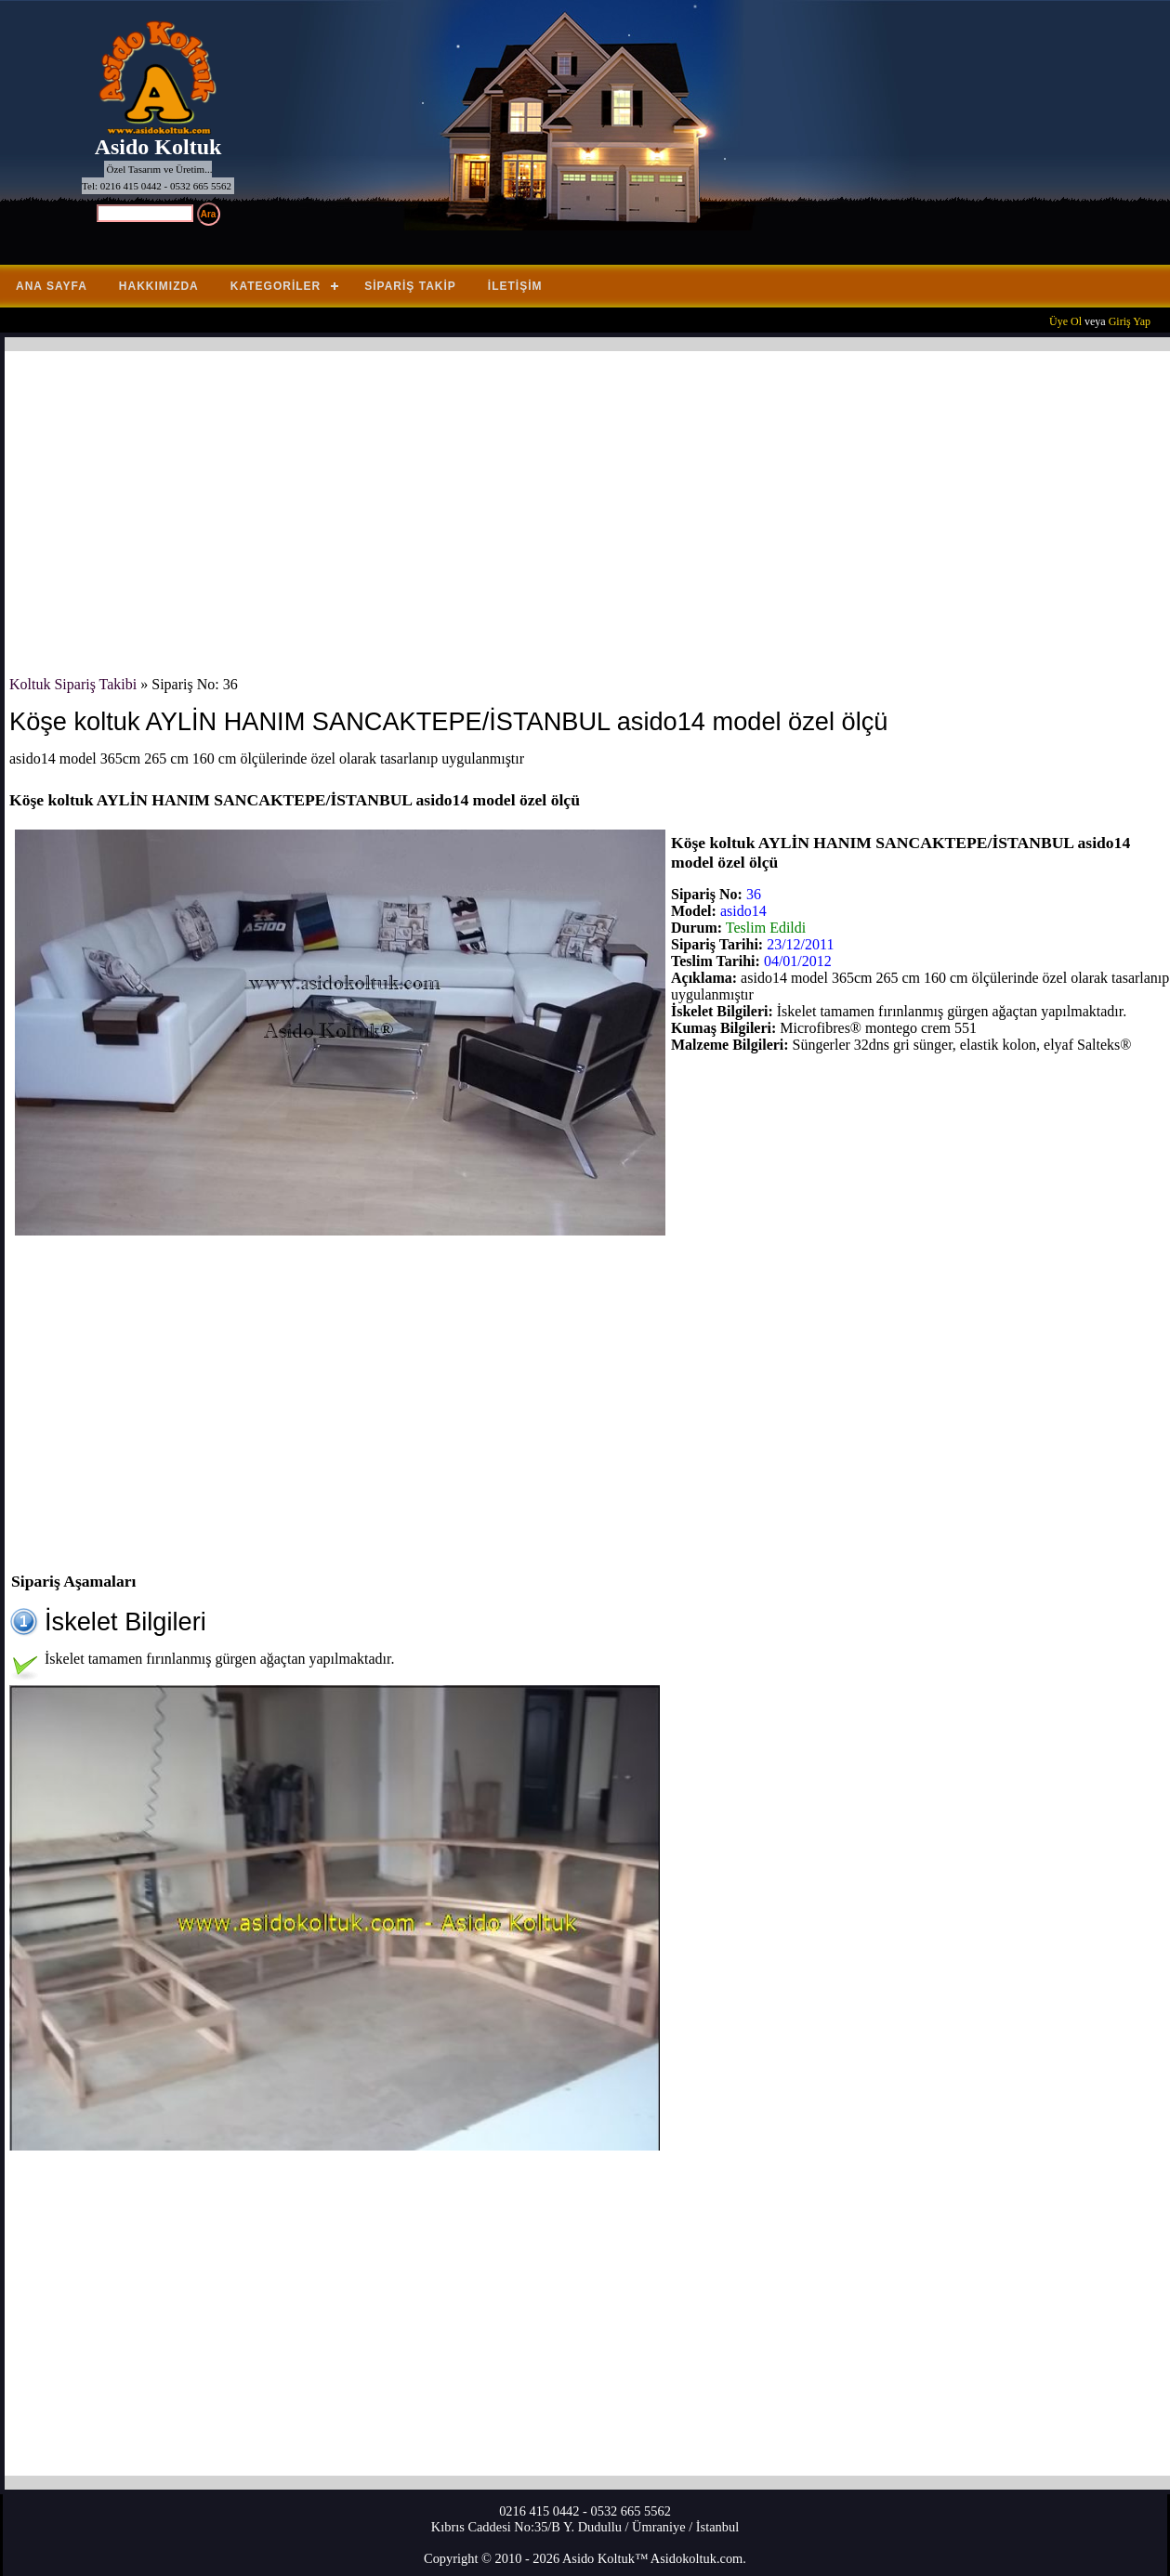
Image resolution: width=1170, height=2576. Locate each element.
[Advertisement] (566, 514)
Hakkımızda (159, 286)
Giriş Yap (1129, 321)
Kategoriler (275, 286)
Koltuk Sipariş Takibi (73, 684)
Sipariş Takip (410, 286)
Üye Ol (1065, 321)
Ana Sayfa (51, 286)
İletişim (515, 286)
